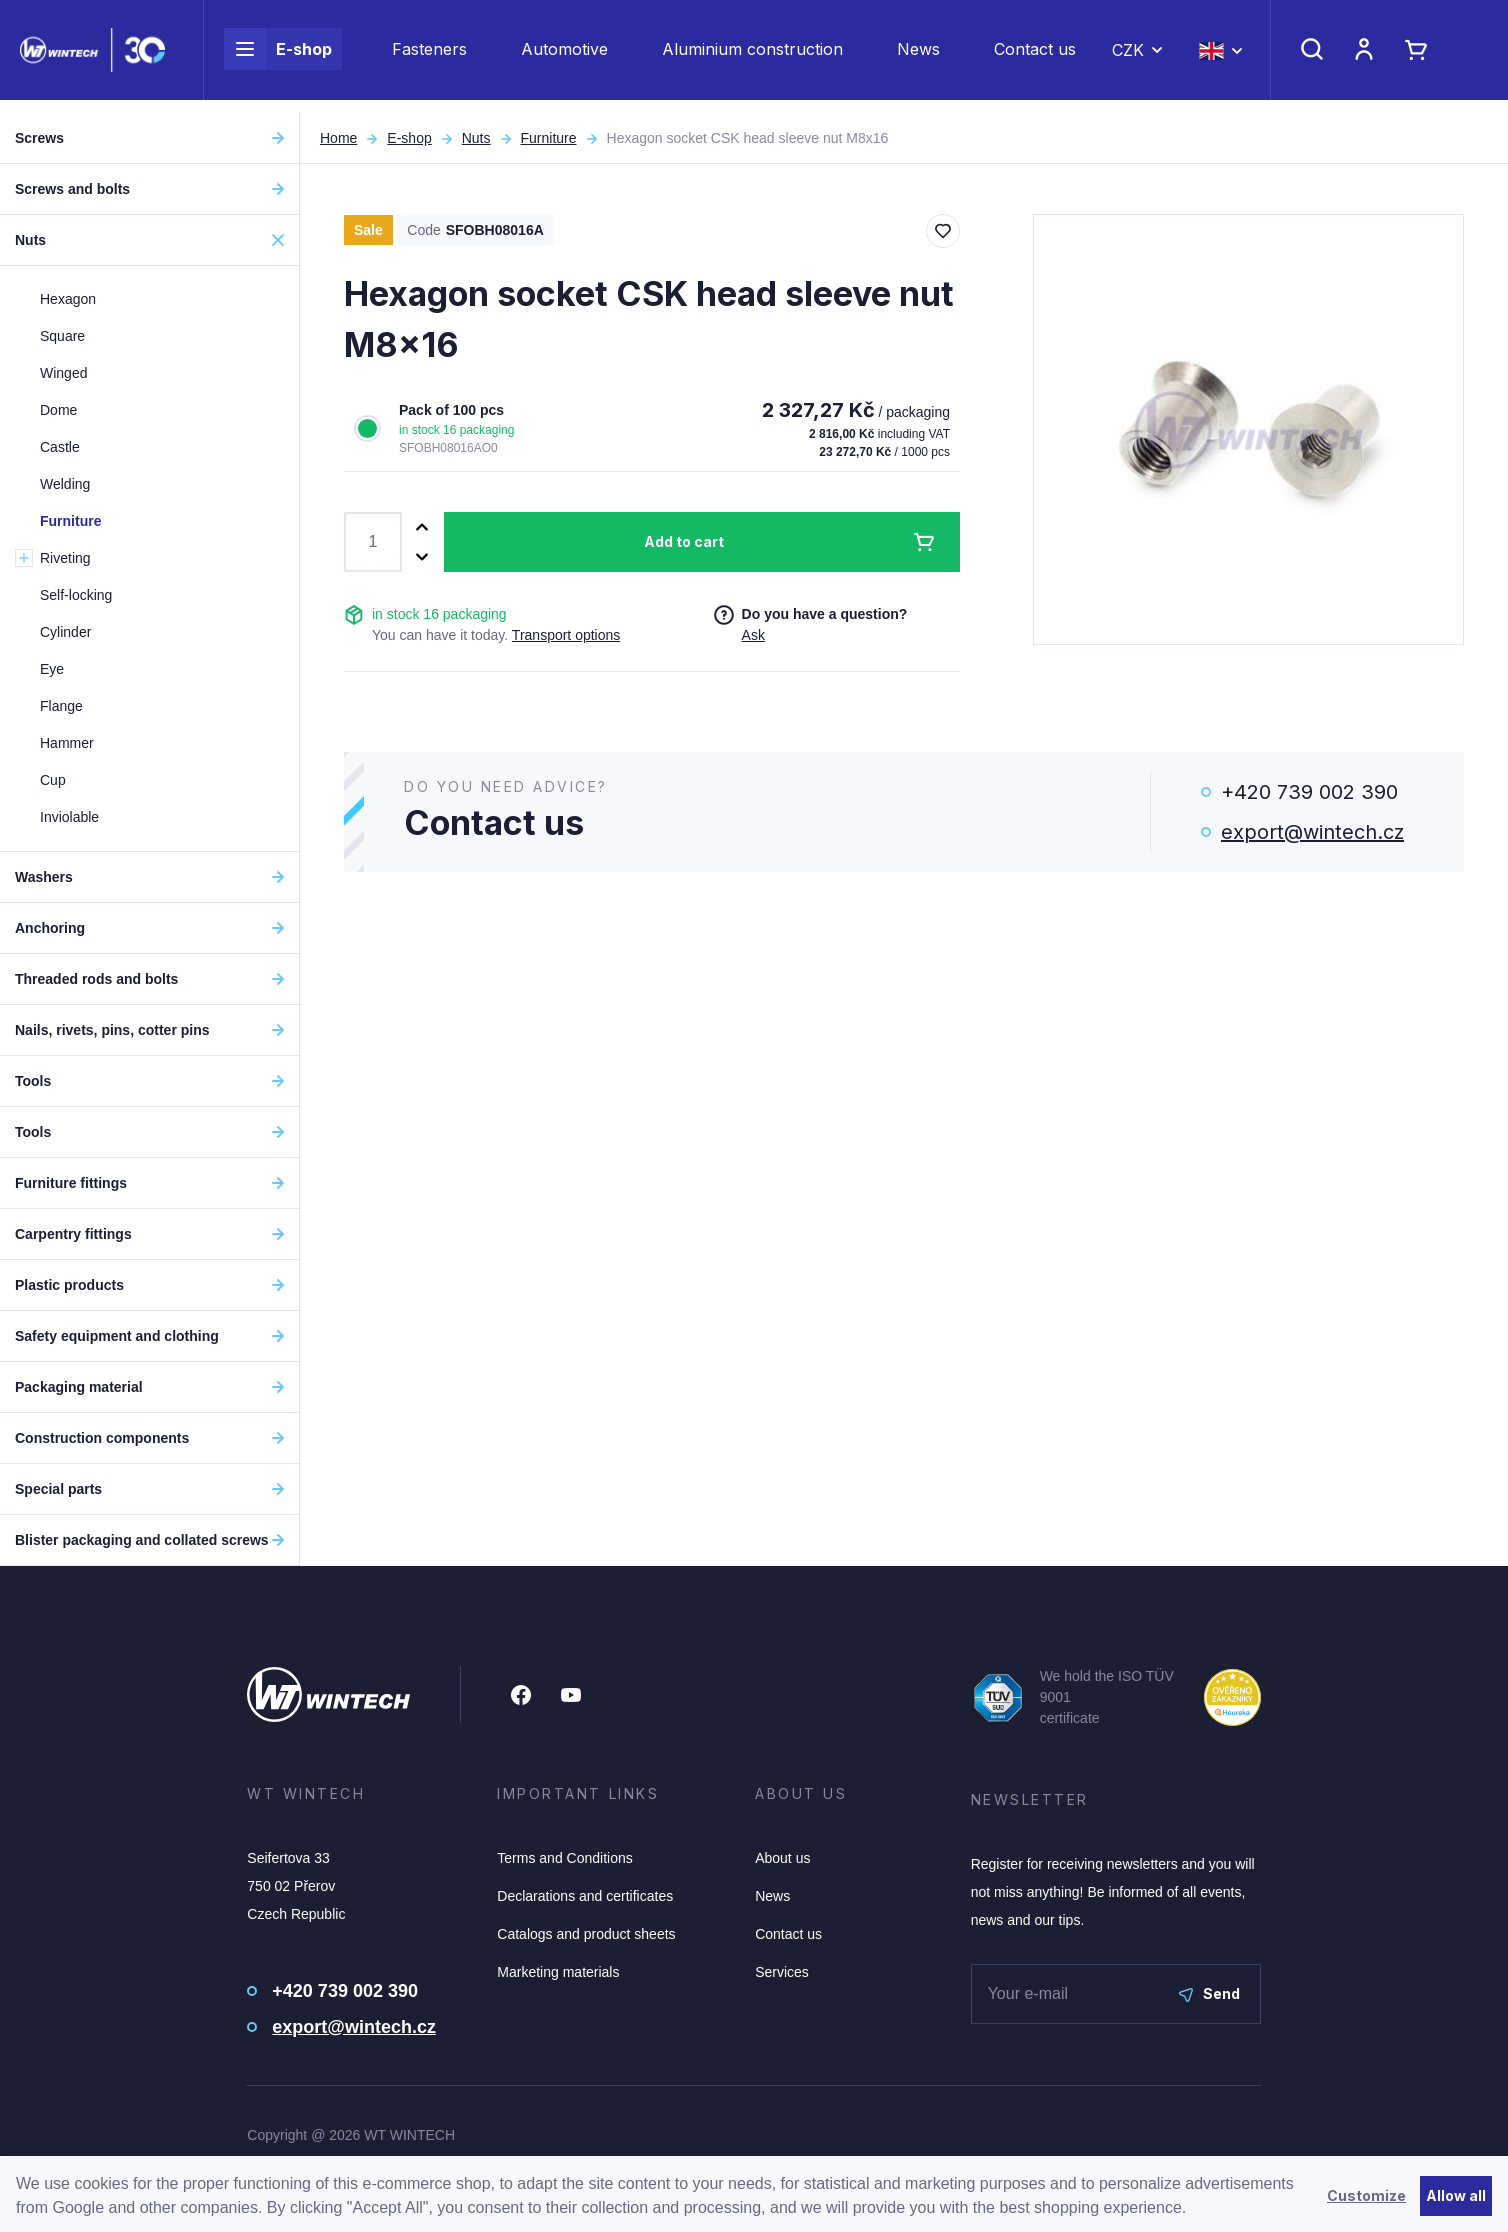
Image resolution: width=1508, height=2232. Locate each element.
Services (782, 1972)
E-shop (278, 56)
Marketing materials (558, 1972)
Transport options (566, 635)
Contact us (1035, 56)
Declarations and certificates (585, 1896)
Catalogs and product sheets (586, 1934)
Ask (753, 635)
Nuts (476, 138)
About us (782, 1858)
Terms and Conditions (564, 1858)
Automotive (564, 56)
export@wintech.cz (1312, 832)
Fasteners (429, 56)
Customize (1366, 2195)
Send (1209, 1993)
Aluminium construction (752, 56)
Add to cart (684, 541)
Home (338, 138)
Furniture (549, 138)
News (918, 56)
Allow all (1456, 2195)
